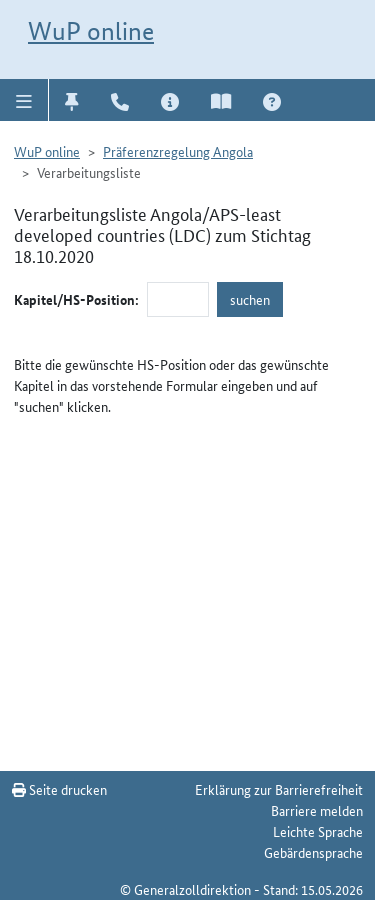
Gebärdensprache (313, 852)
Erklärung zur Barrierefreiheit (279, 789)
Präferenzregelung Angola (178, 151)
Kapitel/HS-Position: (76, 299)
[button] (24, 100)
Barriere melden (317, 810)
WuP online (91, 31)
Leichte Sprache (318, 831)
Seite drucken (59, 789)
